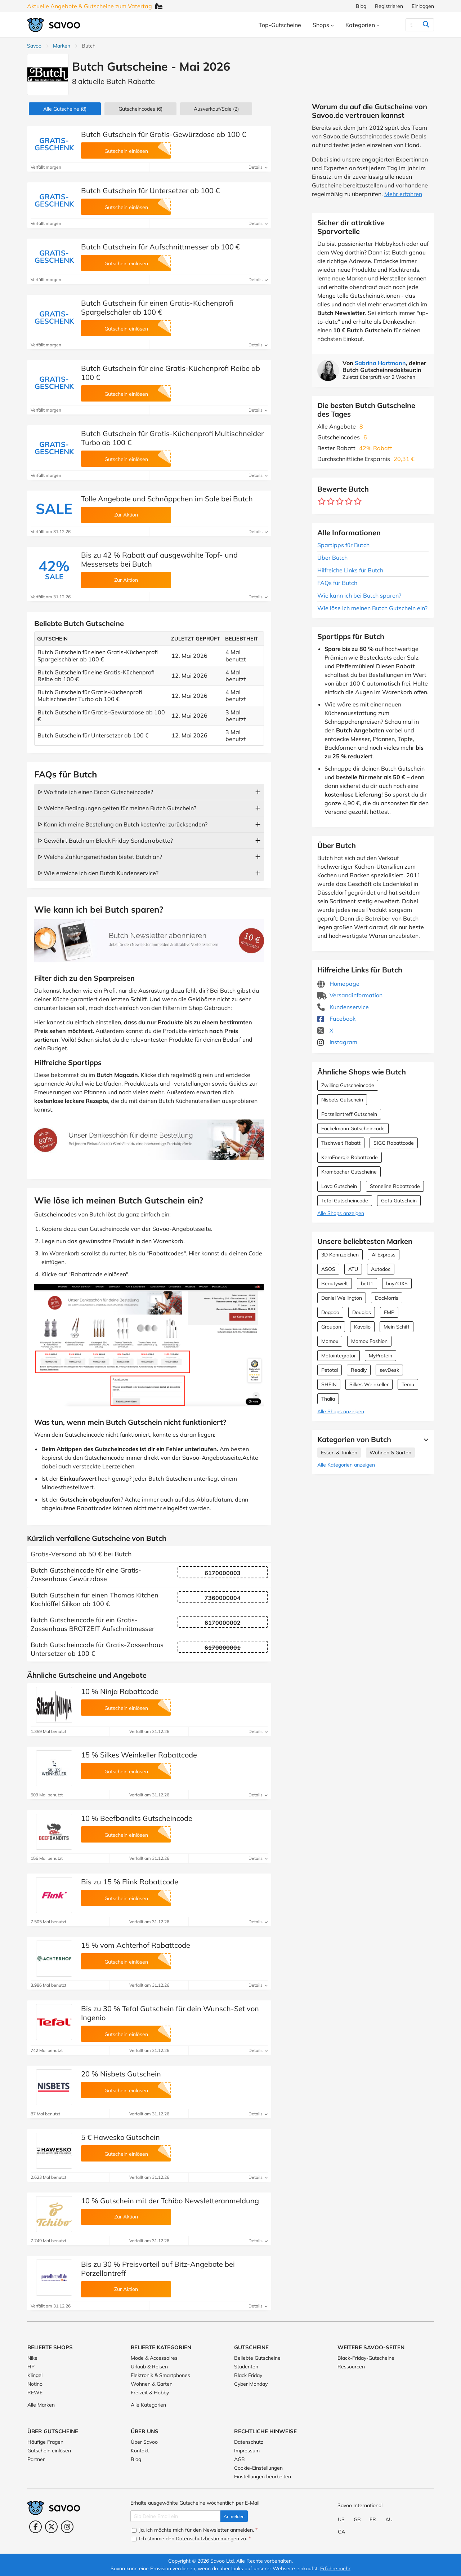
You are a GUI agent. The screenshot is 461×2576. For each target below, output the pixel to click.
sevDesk (389, 1370)
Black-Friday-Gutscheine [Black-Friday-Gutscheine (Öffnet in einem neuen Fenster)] (365, 2358)
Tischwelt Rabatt (341, 1143)
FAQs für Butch (337, 582)
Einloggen (423, 6)
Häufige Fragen (45, 2442)
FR (373, 2519)
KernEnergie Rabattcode (349, 1157)
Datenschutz (248, 2442)
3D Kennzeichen (340, 1254)
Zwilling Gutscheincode (347, 1085)
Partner (36, 2459)
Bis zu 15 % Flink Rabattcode (129, 1881)
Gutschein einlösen (49, 2450)
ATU (353, 1269)
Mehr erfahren (403, 194)
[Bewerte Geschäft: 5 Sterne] (357, 501)
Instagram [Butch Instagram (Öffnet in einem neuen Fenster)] (337, 1042)
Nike (32, 2358)
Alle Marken (41, 2405)
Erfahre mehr (335, 2568)
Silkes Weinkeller (369, 1384)
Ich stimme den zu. (191, 2538)
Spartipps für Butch (343, 545)
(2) (216, 109)
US (341, 2519)
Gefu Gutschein (399, 1200)
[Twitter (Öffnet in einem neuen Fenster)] (51, 2526)
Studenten (246, 2366)
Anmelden (234, 2516)
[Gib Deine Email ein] (175, 2516)
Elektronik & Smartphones (160, 2375)
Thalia (328, 1399)
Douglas (361, 1312)
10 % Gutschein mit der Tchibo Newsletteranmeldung (170, 2200)
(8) (64, 109)
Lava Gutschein (339, 1186)
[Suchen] (411, 24)
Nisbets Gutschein (342, 1099)
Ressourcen (351, 2366)
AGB (239, 2459)
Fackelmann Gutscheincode (353, 1128)
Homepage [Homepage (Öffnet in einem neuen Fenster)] (338, 983)
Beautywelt (334, 1283)
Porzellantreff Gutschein (349, 1114)
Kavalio (362, 1327)
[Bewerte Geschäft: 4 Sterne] (348, 501)
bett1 (367, 1283)
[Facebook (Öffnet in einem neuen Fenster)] (35, 2526)
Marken (61, 46)
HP (31, 2366)
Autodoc (380, 1269)
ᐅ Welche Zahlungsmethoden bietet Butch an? (100, 856)
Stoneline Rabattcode (395, 1186)
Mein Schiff (396, 1327)
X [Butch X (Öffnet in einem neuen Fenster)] (325, 1030)
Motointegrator (338, 1355)
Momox (329, 1341)
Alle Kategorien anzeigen (346, 1465)
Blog (361, 6)
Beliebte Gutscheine (257, 2358)
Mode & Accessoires (154, 2358)
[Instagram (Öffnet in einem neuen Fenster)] (67, 2526)
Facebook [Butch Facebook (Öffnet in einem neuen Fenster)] (336, 1018)
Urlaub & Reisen (149, 2366)
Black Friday (248, 2375)
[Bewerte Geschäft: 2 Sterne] (330, 501)
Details (258, 167)
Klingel (34, 2375)
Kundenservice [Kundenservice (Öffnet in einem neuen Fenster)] (343, 1007)
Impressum (247, 2450)
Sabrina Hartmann (380, 363)
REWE (34, 2392)
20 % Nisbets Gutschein (121, 2073)
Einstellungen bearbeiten (262, 2476)
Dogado (330, 1312)
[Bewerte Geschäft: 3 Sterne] (339, 501)
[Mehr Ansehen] (424, 1439)
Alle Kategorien (148, 2405)
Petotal (329, 1370)
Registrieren (389, 6)
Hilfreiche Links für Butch (350, 570)
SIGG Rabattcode (393, 1143)
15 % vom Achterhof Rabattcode (135, 1945)
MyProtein (380, 1355)
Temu (408, 1384)
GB (357, 2519)
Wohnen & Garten (390, 1452)
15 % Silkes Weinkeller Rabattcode (139, 1754)
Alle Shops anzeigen (340, 1213)
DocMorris (386, 1298)
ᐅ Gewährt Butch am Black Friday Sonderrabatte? (105, 840)
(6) (140, 109)
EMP (389, 1312)
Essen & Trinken (339, 1452)
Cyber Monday (251, 2384)
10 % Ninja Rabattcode (119, 1691)
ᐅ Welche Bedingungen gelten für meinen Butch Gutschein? (117, 808)
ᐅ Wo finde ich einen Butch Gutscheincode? (95, 791)
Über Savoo (144, 2442)
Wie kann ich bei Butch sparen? (359, 595)
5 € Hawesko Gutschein (120, 2137)
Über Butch (332, 557)
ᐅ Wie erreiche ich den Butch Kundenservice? (98, 873)
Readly (359, 1370)
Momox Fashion (369, 1341)
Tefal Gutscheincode (344, 1200)
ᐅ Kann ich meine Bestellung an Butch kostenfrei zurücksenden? (122, 824)
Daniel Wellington (341, 1298)
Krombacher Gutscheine (349, 1172)
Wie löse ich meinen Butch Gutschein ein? (372, 608)
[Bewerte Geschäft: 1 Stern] (321, 501)
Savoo (34, 46)
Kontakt (140, 2450)
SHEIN (328, 1384)
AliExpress (383, 1254)
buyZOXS (397, 1283)
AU (389, 2519)
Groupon (331, 1327)
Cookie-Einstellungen (258, 2468)
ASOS (328, 1269)
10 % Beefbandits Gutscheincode (136, 1818)
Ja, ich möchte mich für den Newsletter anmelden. (195, 2530)
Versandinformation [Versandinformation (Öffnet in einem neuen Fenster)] (349, 995)
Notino (34, 2384)
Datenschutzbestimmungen (207, 2538)
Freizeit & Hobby (150, 2392)
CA (341, 2531)
